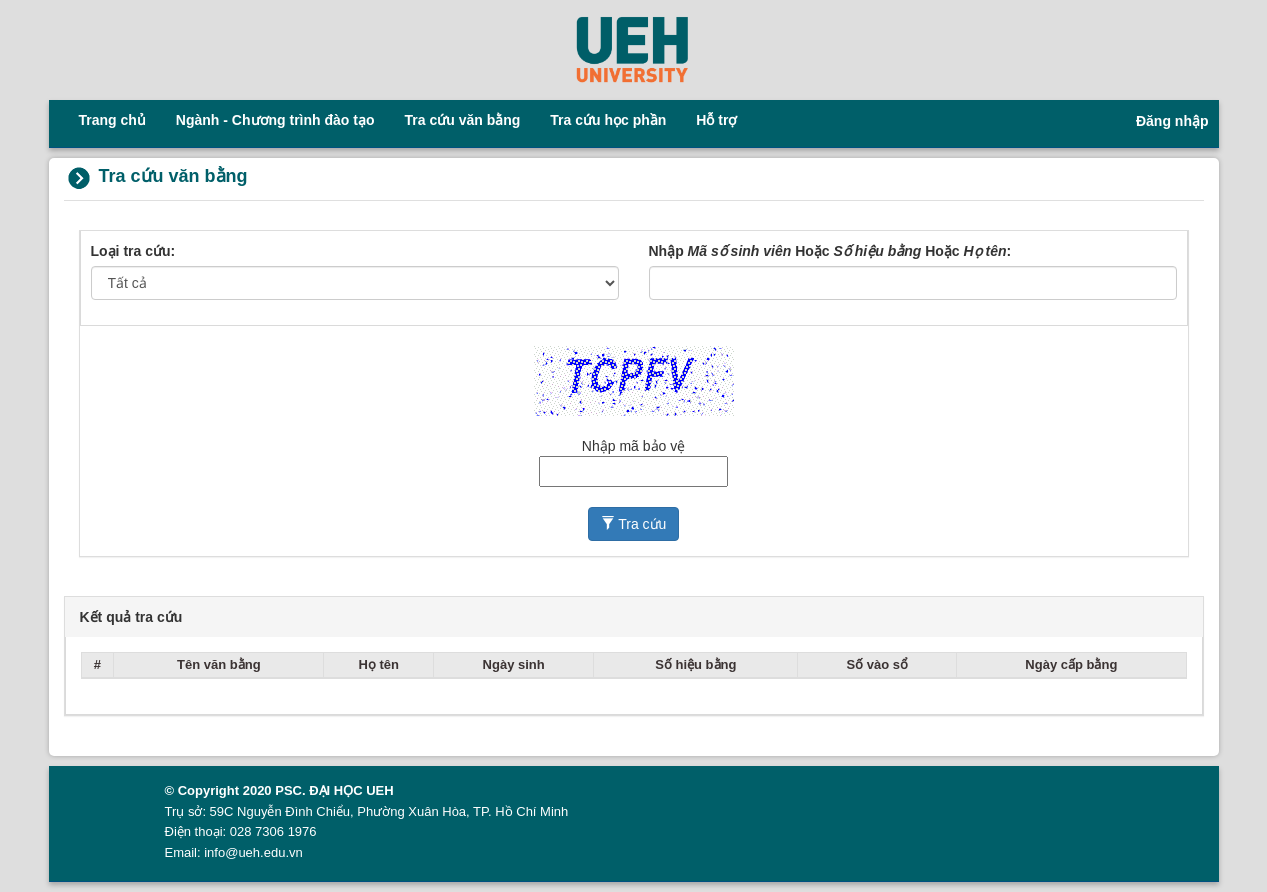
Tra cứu (634, 524)
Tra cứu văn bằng (463, 120)
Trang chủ (112, 120)
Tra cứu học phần (608, 120)
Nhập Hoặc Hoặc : (830, 251)
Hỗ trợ (716, 120)
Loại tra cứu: (133, 251)
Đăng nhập (1172, 121)
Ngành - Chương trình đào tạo (275, 120)
